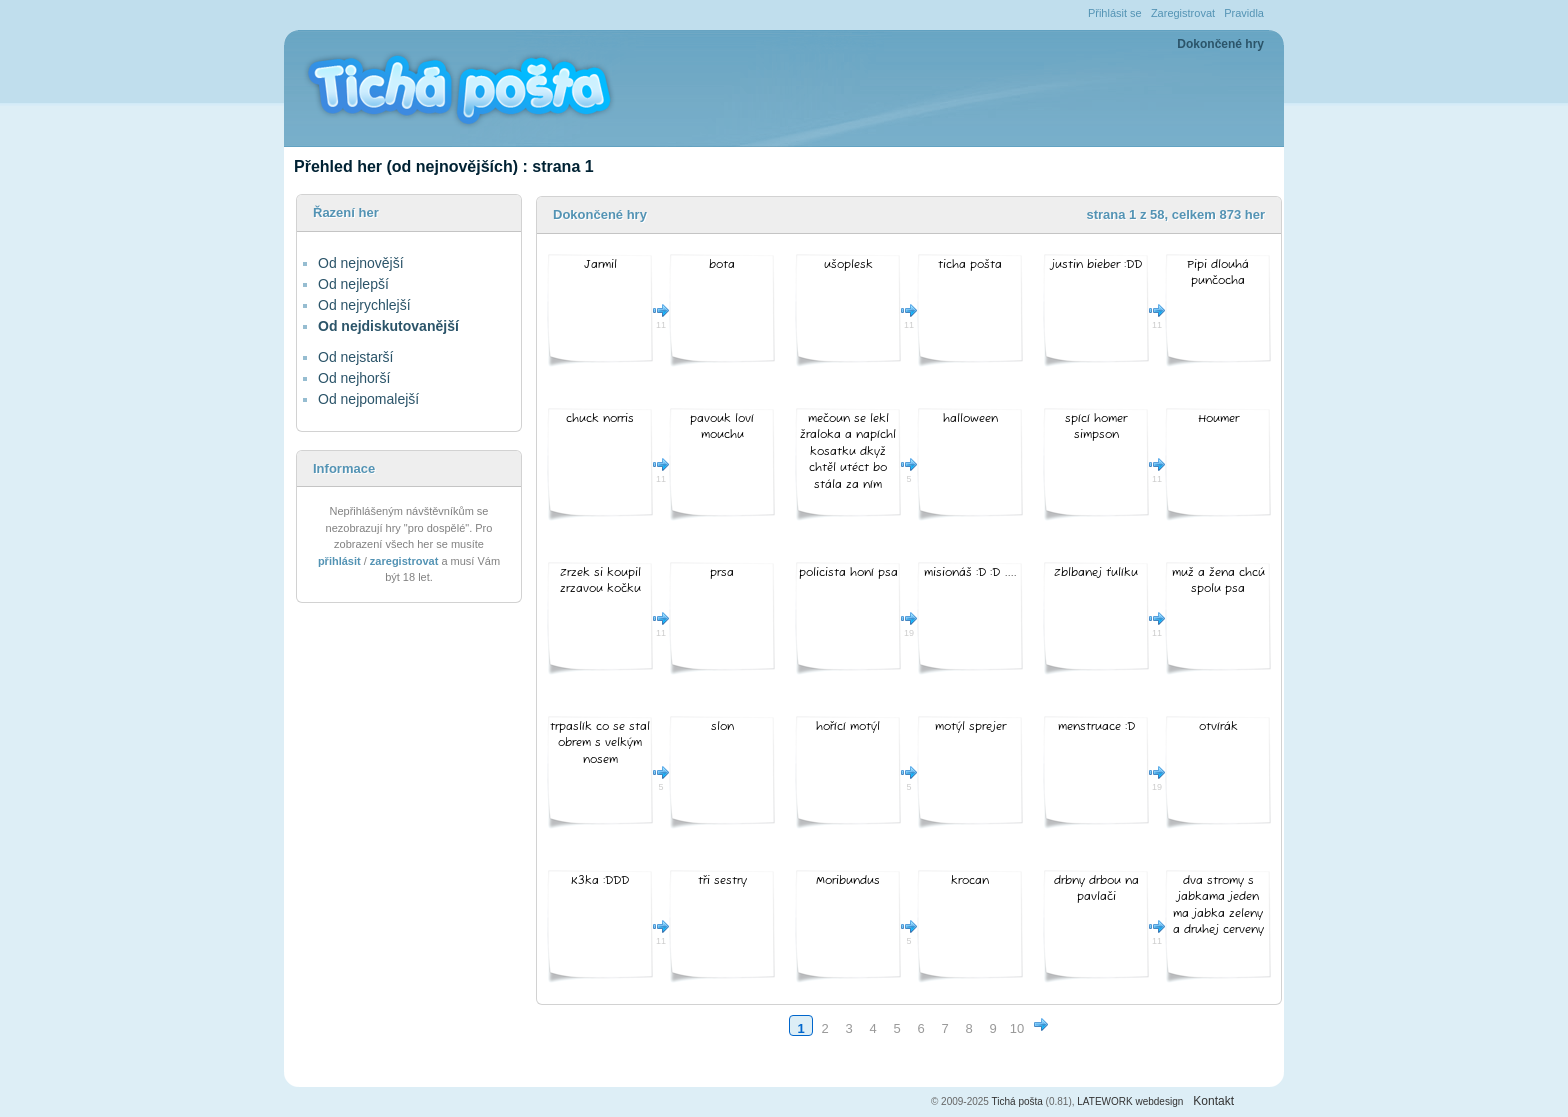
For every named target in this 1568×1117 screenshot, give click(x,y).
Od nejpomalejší (368, 399)
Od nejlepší (353, 284)
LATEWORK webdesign (1130, 1101)
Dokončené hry (1220, 44)
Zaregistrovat (1183, 13)
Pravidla (1244, 13)
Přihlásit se (1115, 13)
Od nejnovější (361, 263)
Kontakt (1213, 1101)
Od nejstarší (355, 357)
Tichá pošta (1017, 1101)
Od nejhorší (354, 378)
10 (1017, 1028)
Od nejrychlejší (364, 305)
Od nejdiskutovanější (388, 326)
